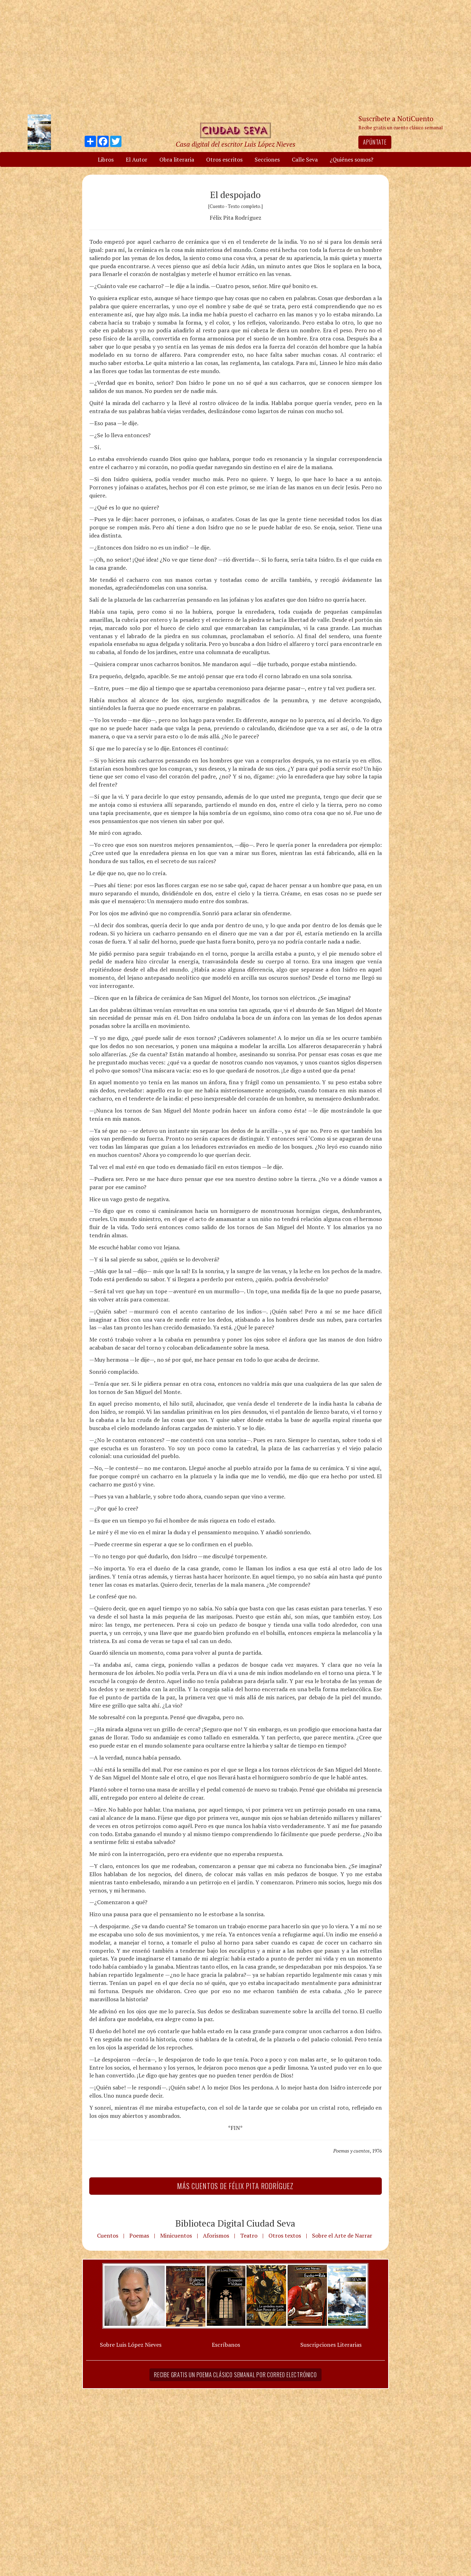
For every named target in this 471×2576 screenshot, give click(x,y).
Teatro (248, 2235)
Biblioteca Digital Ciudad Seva (235, 2223)
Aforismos (216, 2235)
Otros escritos (224, 159)
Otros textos (284, 2235)
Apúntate (374, 142)
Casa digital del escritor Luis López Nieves (235, 144)
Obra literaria (176, 159)
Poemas (139, 2235)
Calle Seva (305, 159)
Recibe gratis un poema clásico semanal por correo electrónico (235, 2374)
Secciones (267, 159)
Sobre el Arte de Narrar (342, 2235)
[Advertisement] (235, 56)
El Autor (136, 159)
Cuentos (107, 2235)
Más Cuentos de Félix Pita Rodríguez (235, 2186)
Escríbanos (226, 2345)
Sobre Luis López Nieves (130, 2345)
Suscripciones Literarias (331, 2345)
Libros (106, 159)
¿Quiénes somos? (351, 159)
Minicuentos (176, 2235)
